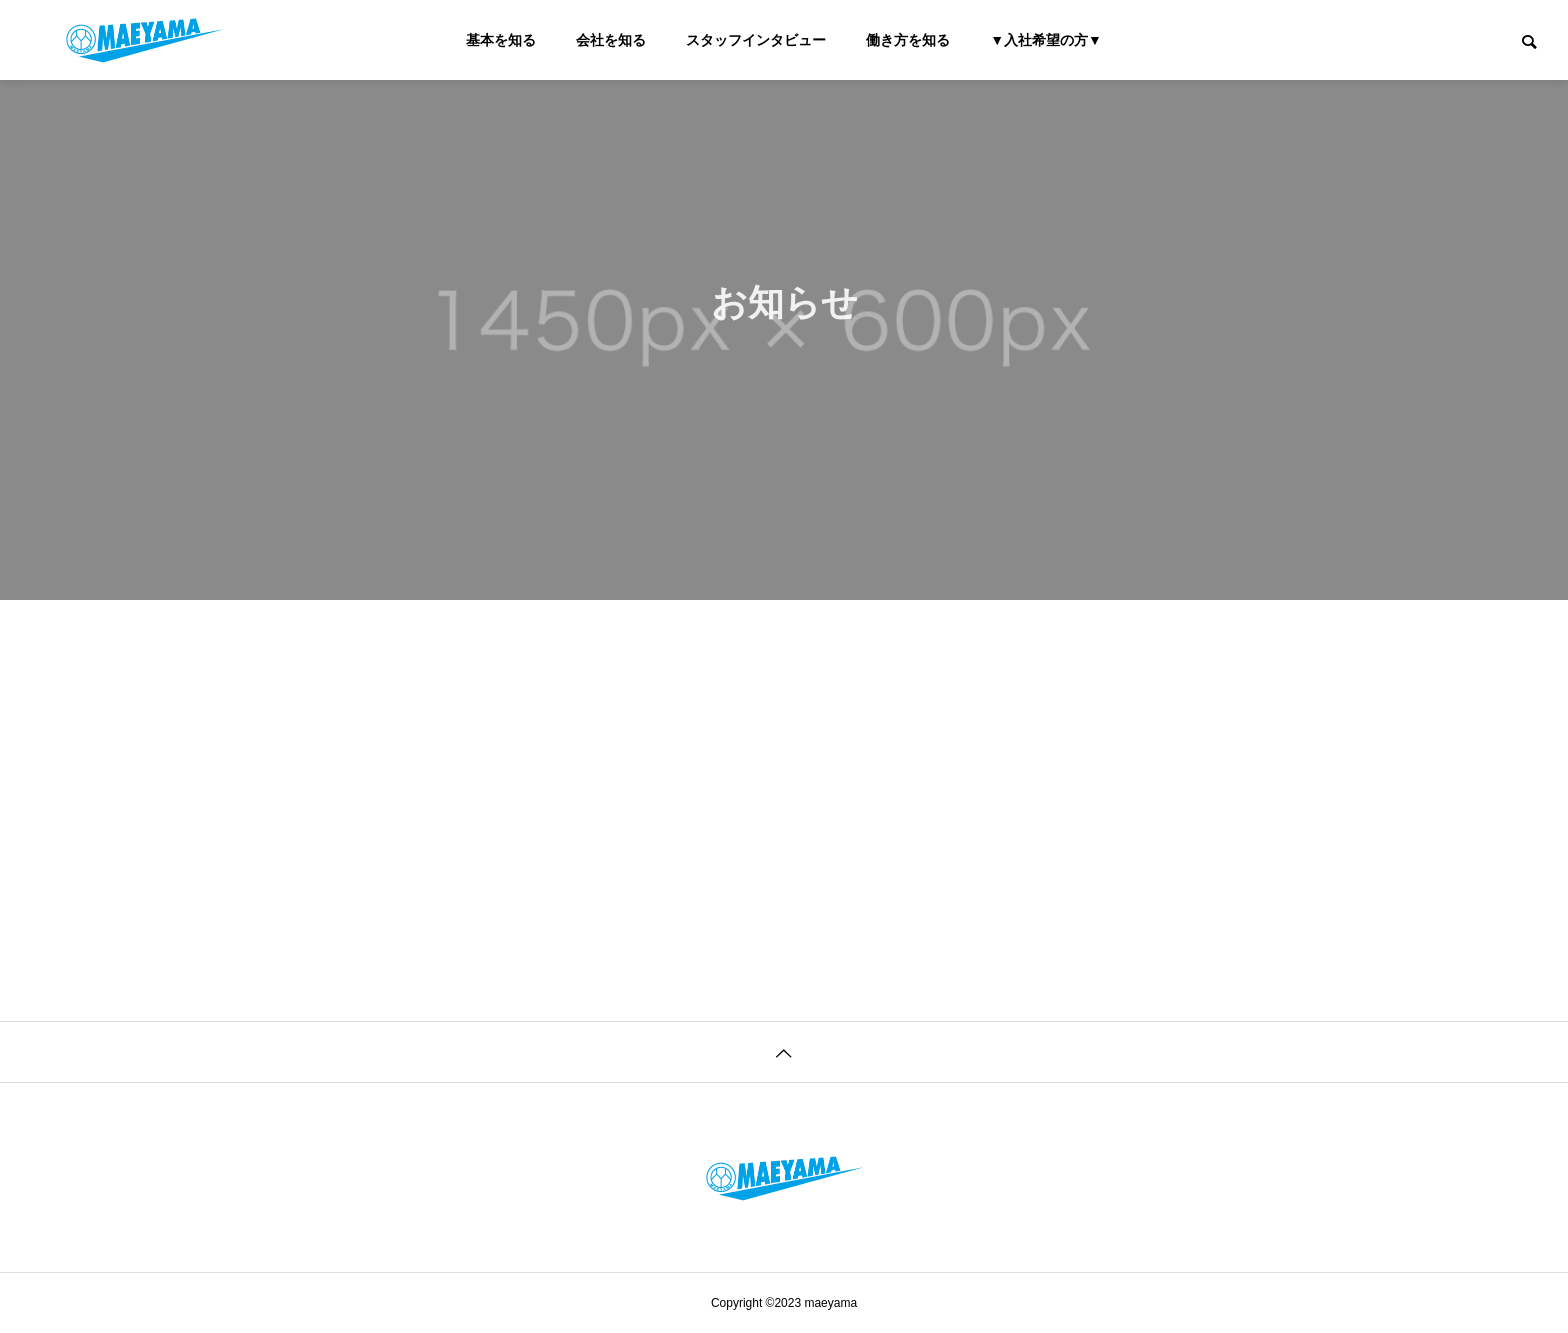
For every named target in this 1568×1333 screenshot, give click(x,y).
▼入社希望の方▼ (1046, 40)
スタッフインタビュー (756, 40)
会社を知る (611, 40)
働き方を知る (908, 40)
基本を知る (501, 40)
